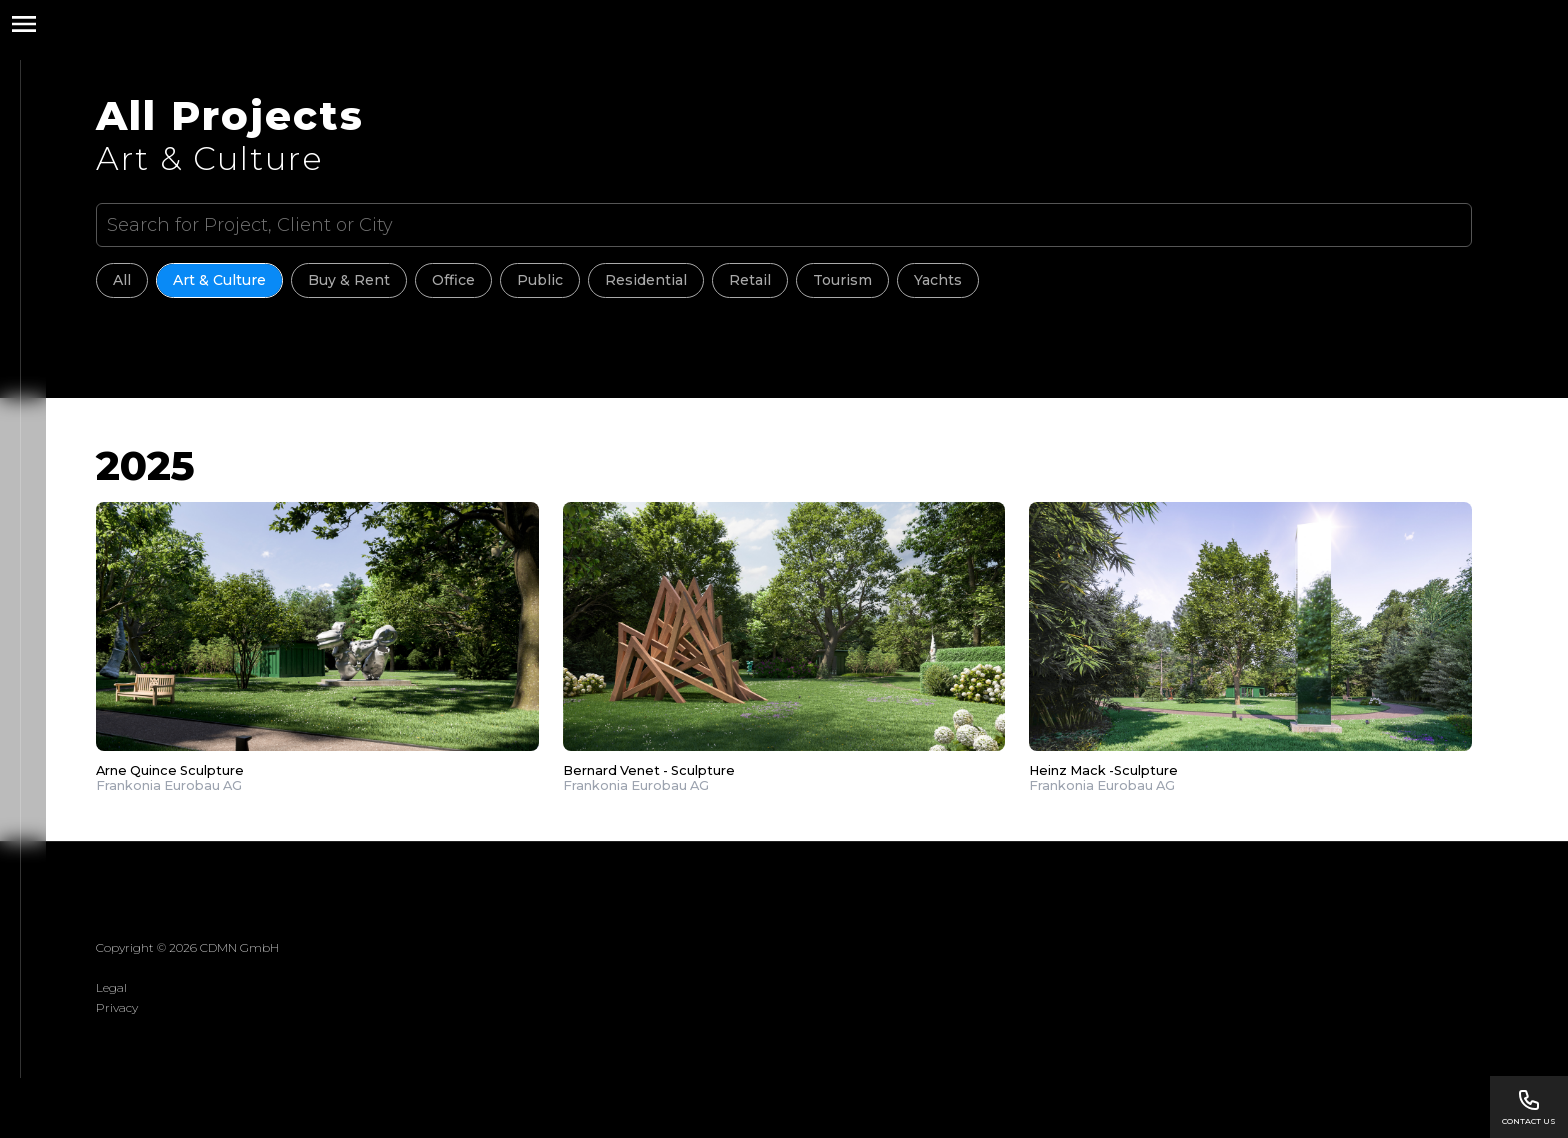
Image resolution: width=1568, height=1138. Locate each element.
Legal (111, 987)
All (122, 280)
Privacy (117, 1007)
